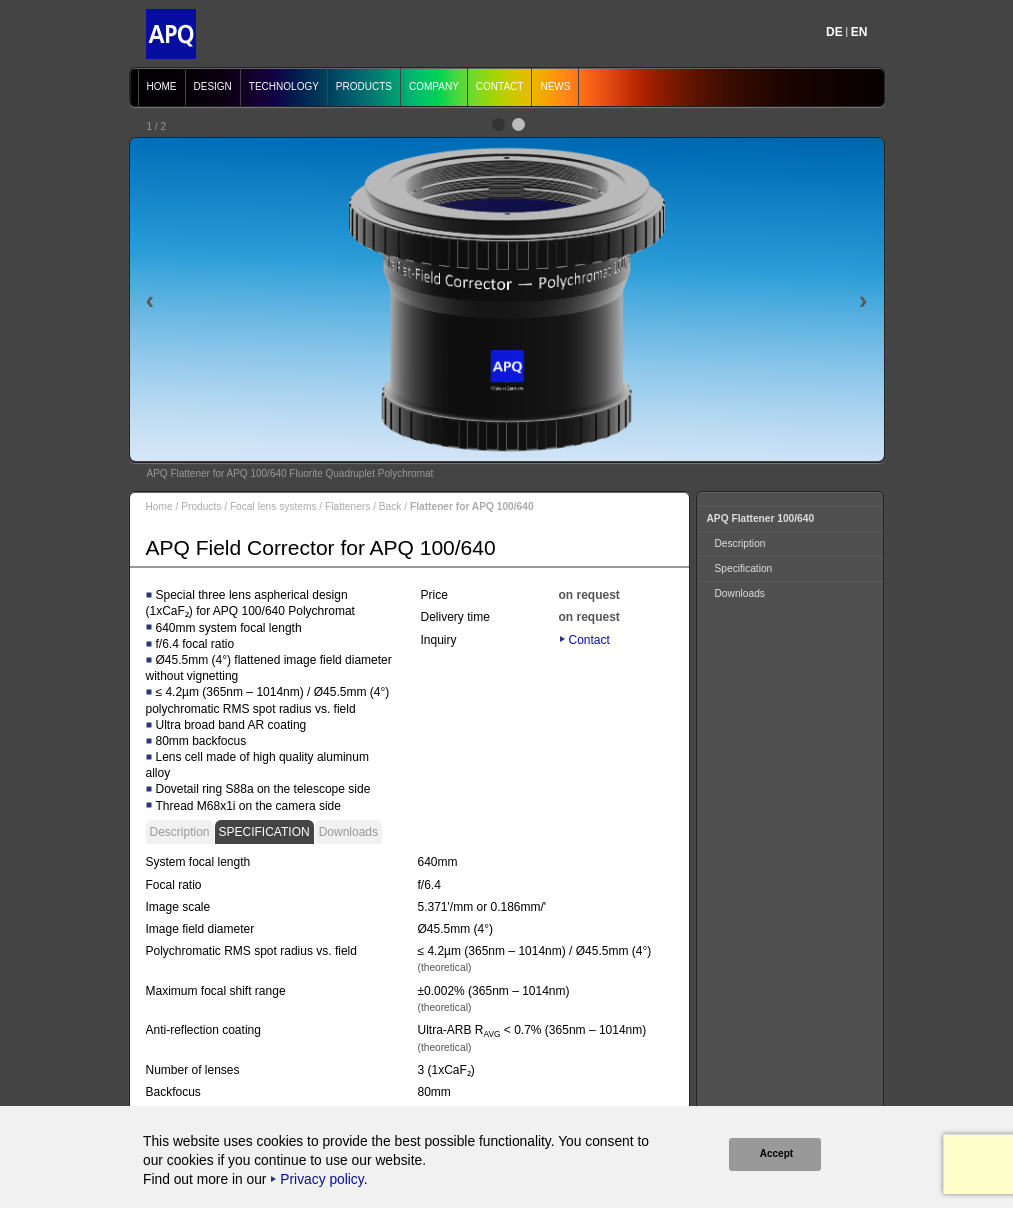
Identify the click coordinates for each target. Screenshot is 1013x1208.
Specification (264, 832)
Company (434, 86)
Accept (775, 1153)
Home (162, 86)
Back (390, 506)
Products (364, 86)
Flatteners (347, 506)
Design (213, 86)
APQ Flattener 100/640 (761, 518)
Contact (500, 86)
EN (859, 32)
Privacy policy (321, 1179)
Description (180, 832)
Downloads (348, 832)
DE (834, 32)
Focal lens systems (273, 506)
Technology (284, 86)
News (555, 86)
